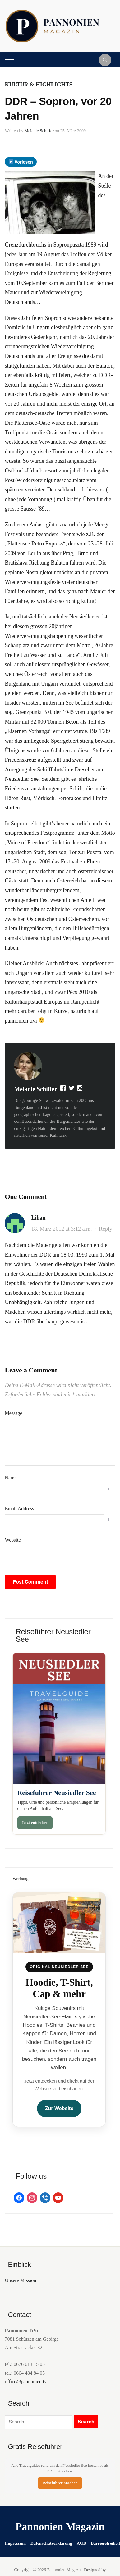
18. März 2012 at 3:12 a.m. (61, 1229)
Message (13, 1413)
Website (13, 1539)
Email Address (19, 1508)
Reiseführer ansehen (59, 2483)
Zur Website (59, 2108)
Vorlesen (21, 161)
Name (10, 1477)
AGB (81, 2543)
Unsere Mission (20, 2280)
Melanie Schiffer (39, 131)
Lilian (38, 1218)
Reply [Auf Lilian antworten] (105, 1229)
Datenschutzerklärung (51, 2543)
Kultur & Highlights (38, 84)
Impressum (15, 2543)
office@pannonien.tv (26, 2381)
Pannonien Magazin (60, 2526)
